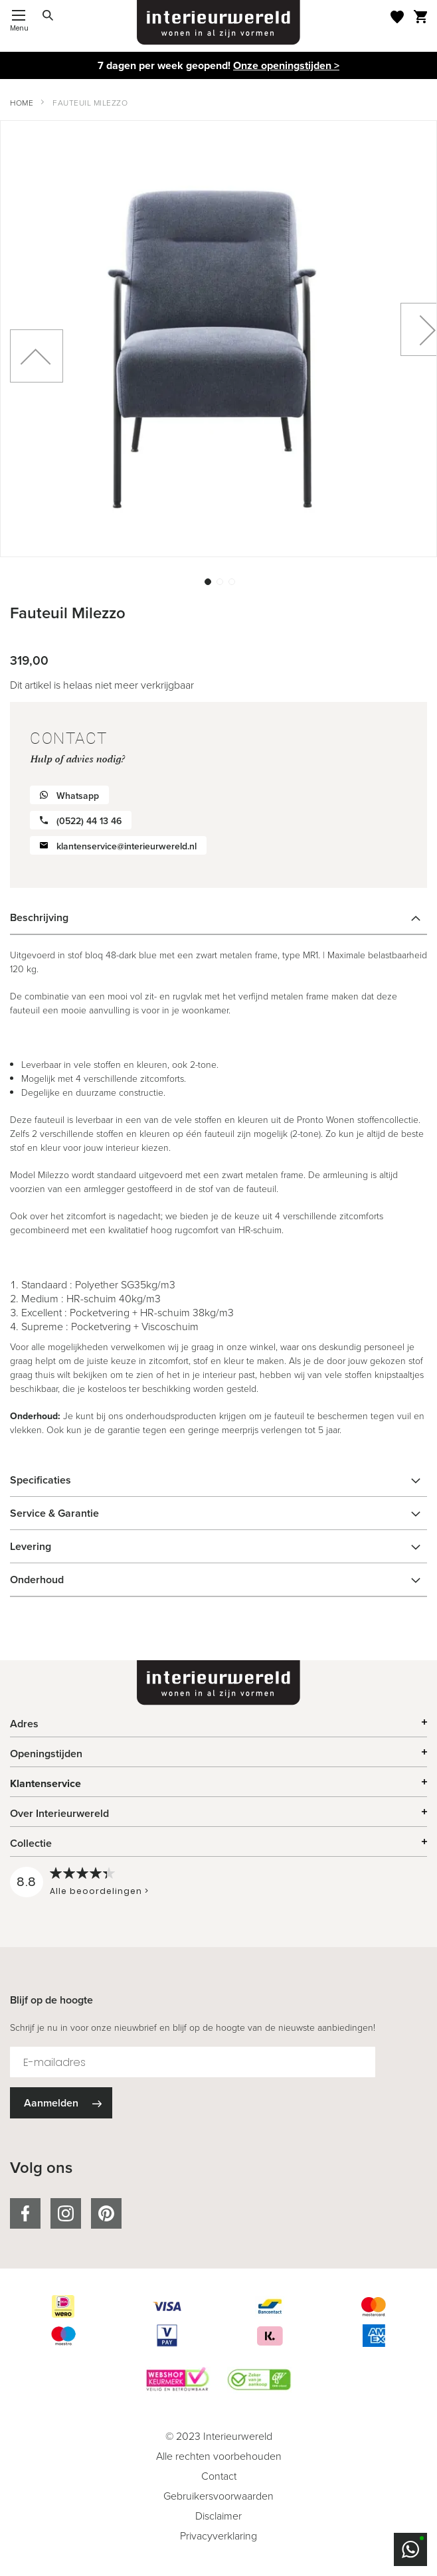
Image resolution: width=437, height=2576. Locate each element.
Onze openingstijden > (286, 65)
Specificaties (40, 1480)
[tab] (218, 917)
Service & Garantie (54, 1513)
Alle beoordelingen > (99, 1891)
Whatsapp (77, 796)
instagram (65, 2213)
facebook (25, 2213)
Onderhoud (37, 1579)
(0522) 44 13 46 (89, 821)
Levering (30, 1546)
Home (21, 103)
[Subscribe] (61, 2102)
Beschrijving (39, 917)
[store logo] (218, 22)
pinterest (106, 2213)
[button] (207, 580)
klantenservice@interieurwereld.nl (126, 846)
